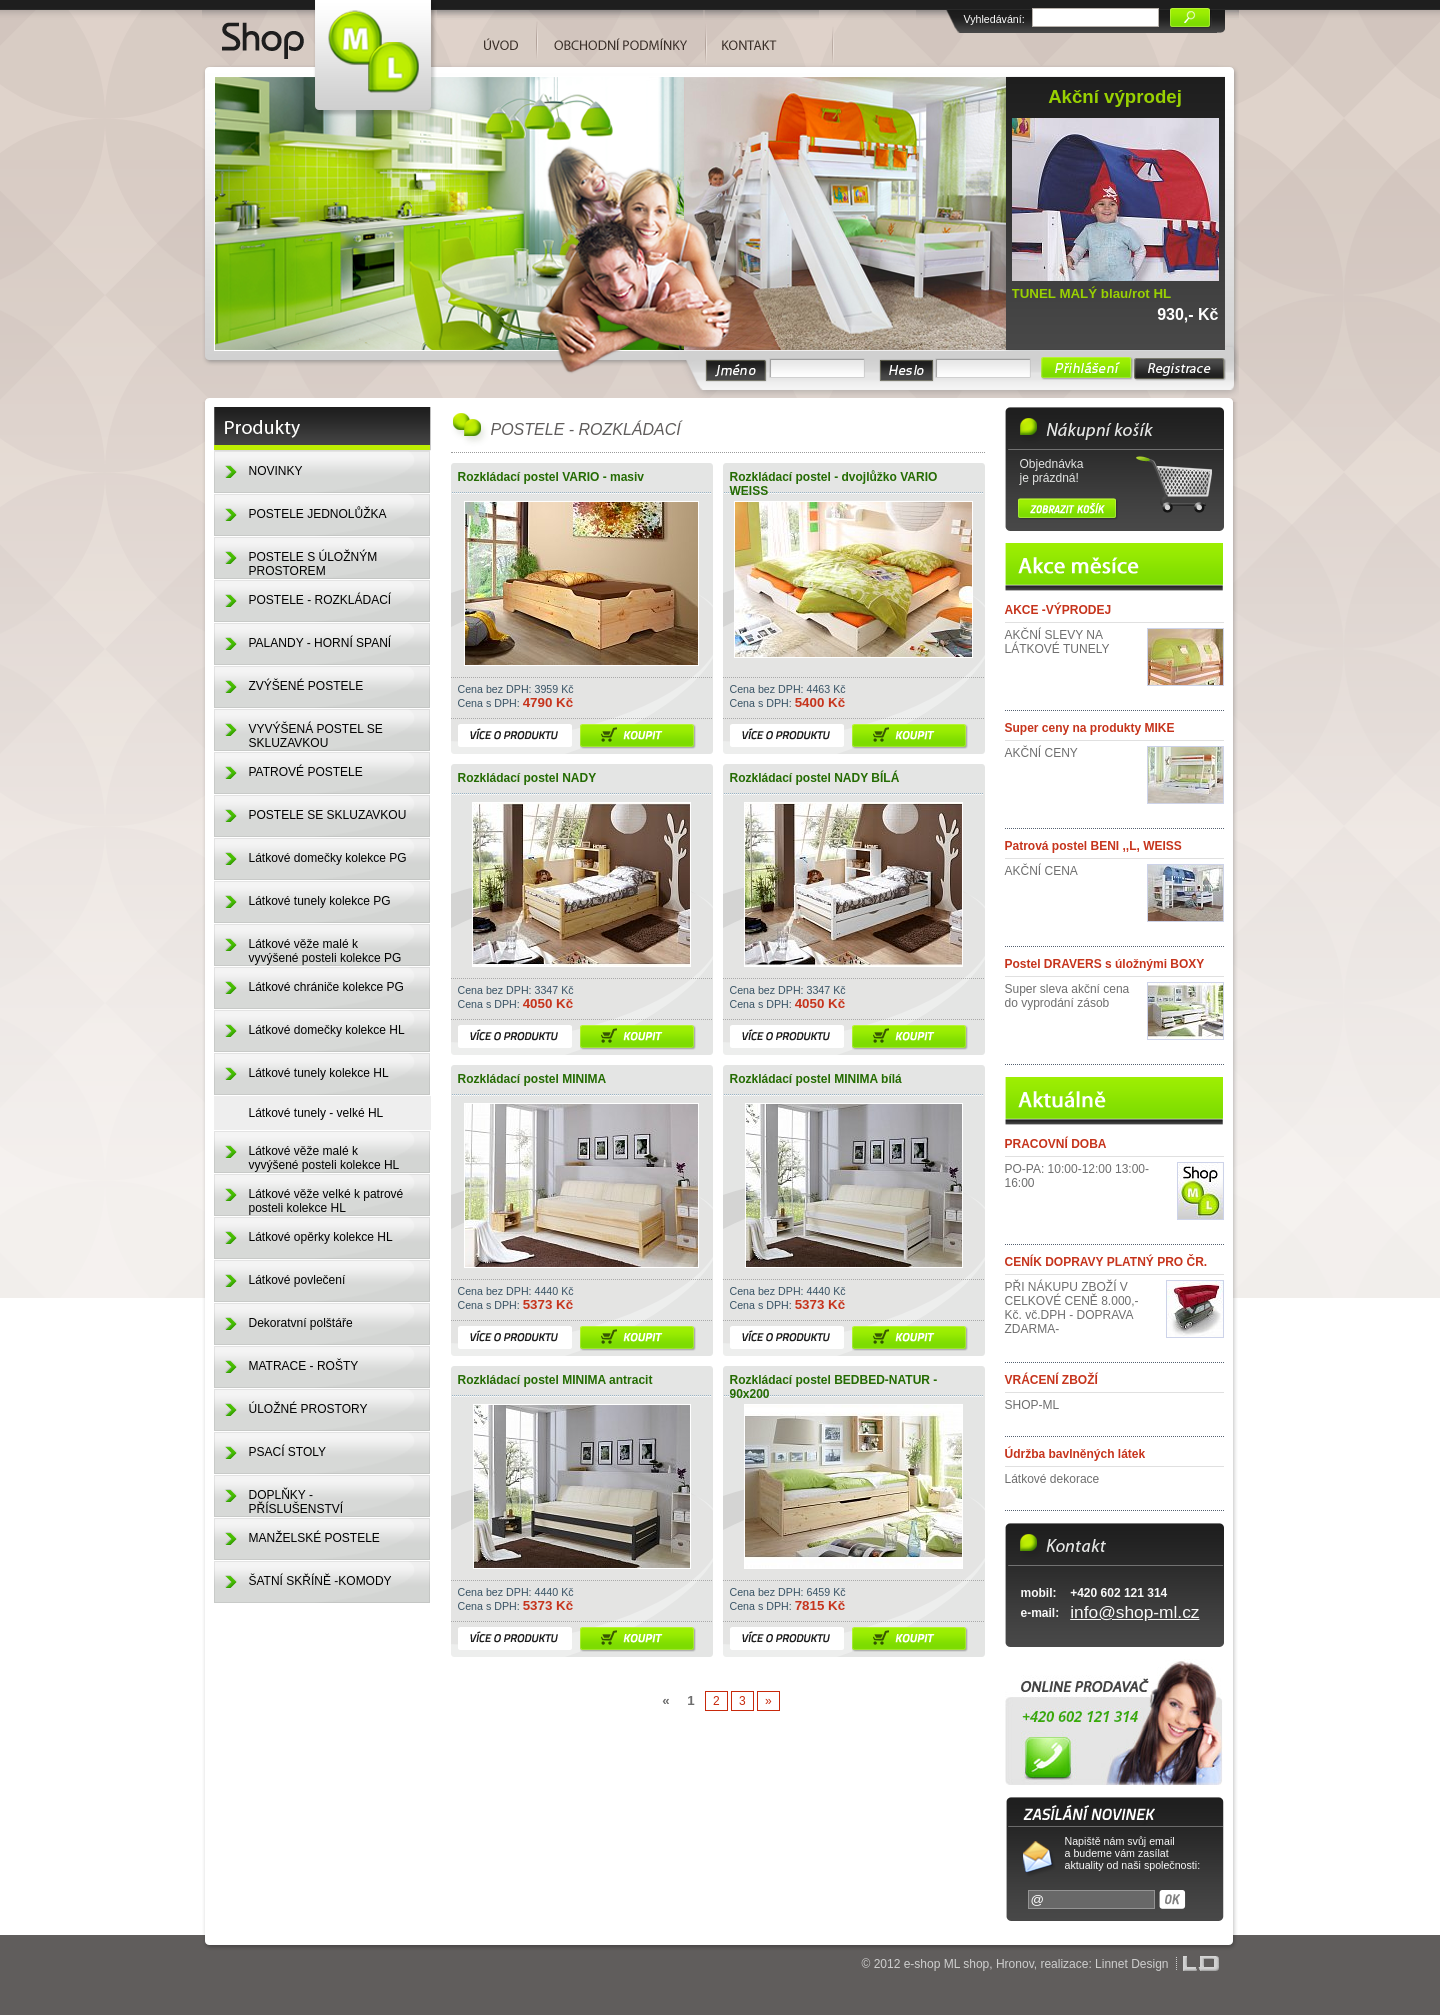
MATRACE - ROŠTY (304, 1366)
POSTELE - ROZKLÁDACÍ (320, 600)
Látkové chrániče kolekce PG (326, 987)
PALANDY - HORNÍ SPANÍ (320, 643)
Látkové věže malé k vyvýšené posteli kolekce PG (325, 951)
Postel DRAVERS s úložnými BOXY (1105, 964)
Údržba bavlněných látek (1075, 1454)
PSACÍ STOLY (288, 1452)
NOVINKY (276, 471)
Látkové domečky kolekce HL (327, 1030)
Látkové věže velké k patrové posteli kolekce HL (326, 1201)
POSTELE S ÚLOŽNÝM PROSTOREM (313, 564)
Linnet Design (1131, 1964)
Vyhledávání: (994, 19)
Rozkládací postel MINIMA (532, 1079)
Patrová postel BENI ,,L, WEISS (1093, 846)
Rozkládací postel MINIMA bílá (816, 1079)
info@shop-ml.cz (1134, 1612)
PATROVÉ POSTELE (306, 772)
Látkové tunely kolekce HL (319, 1073)
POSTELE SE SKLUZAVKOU (328, 815)
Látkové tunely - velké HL (316, 1113)
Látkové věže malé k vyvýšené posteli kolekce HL (324, 1158)
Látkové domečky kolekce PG (328, 858)
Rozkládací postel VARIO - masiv (551, 477)
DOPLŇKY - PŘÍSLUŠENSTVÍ (296, 1502)
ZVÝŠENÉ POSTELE (306, 686)
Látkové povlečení (297, 1280)
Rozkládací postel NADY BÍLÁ (815, 778)
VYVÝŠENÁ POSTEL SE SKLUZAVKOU (316, 736)
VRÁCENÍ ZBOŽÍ (1051, 1380)
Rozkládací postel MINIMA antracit (555, 1380)
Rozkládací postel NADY (527, 778)
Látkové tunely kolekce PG (320, 901)
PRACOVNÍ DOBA (1056, 1144)
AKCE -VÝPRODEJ (1058, 610)
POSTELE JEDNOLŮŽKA (318, 514)
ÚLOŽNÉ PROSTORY (308, 1409)
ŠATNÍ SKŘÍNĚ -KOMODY (320, 1581)
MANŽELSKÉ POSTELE (314, 1538)
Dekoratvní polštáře (301, 1323)
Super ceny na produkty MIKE (1090, 728)
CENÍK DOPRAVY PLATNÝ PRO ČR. (1106, 1262)
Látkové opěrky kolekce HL (321, 1237)
